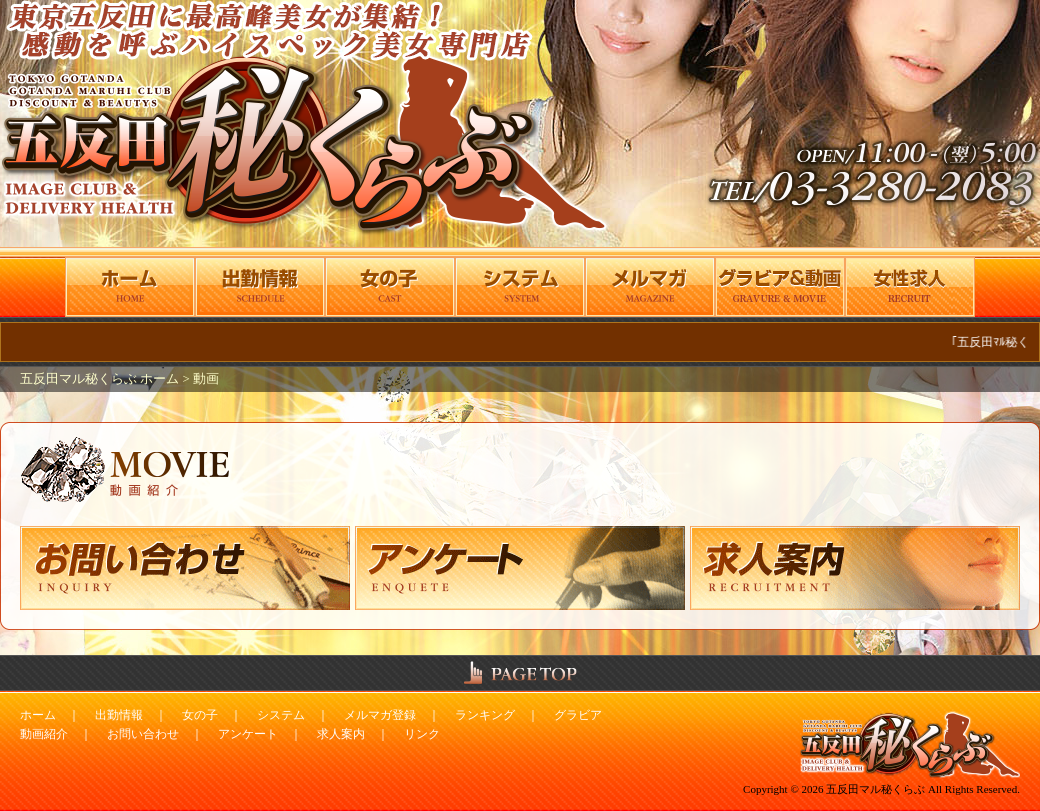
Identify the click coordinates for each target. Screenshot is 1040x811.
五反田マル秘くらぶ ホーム (101, 379)
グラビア (578, 715)
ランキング (485, 715)
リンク (422, 734)
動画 (206, 379)
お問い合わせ (143, 734)
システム (281, 715)
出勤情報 (119, 715)
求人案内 (341, 734)
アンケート (248, 734)
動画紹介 (44, 734)
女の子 (200, 715)
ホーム (38, 715)
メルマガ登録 (380, 715)
